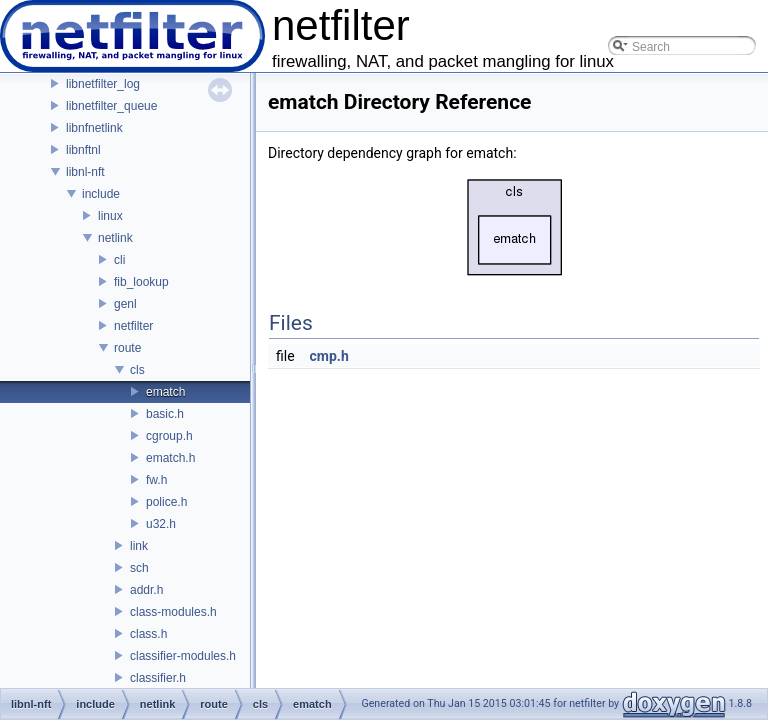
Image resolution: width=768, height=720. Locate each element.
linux (110, 216)
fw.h (156, 480)
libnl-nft (85, 172)
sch (139, 568)
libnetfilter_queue (111, 106)
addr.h (146, 590)
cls (137, 370)
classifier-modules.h (183, 656)
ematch (165, 392)
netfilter (133, 326)
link (139, 546)
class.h (148, 634)
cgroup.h (169, 436)
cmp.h (329, 356)
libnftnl (83, 150)
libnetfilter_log (103, 84)
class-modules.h (173, 612)
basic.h (165, 414)
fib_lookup (141, 282)
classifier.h (158, 678)
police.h (166, 502)
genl (125, 304)
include (101, 194)
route (127, 348)
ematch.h (170, 458)
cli (119, 260)
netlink (115, 238)
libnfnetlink (94, 128)
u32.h (161, 524)
